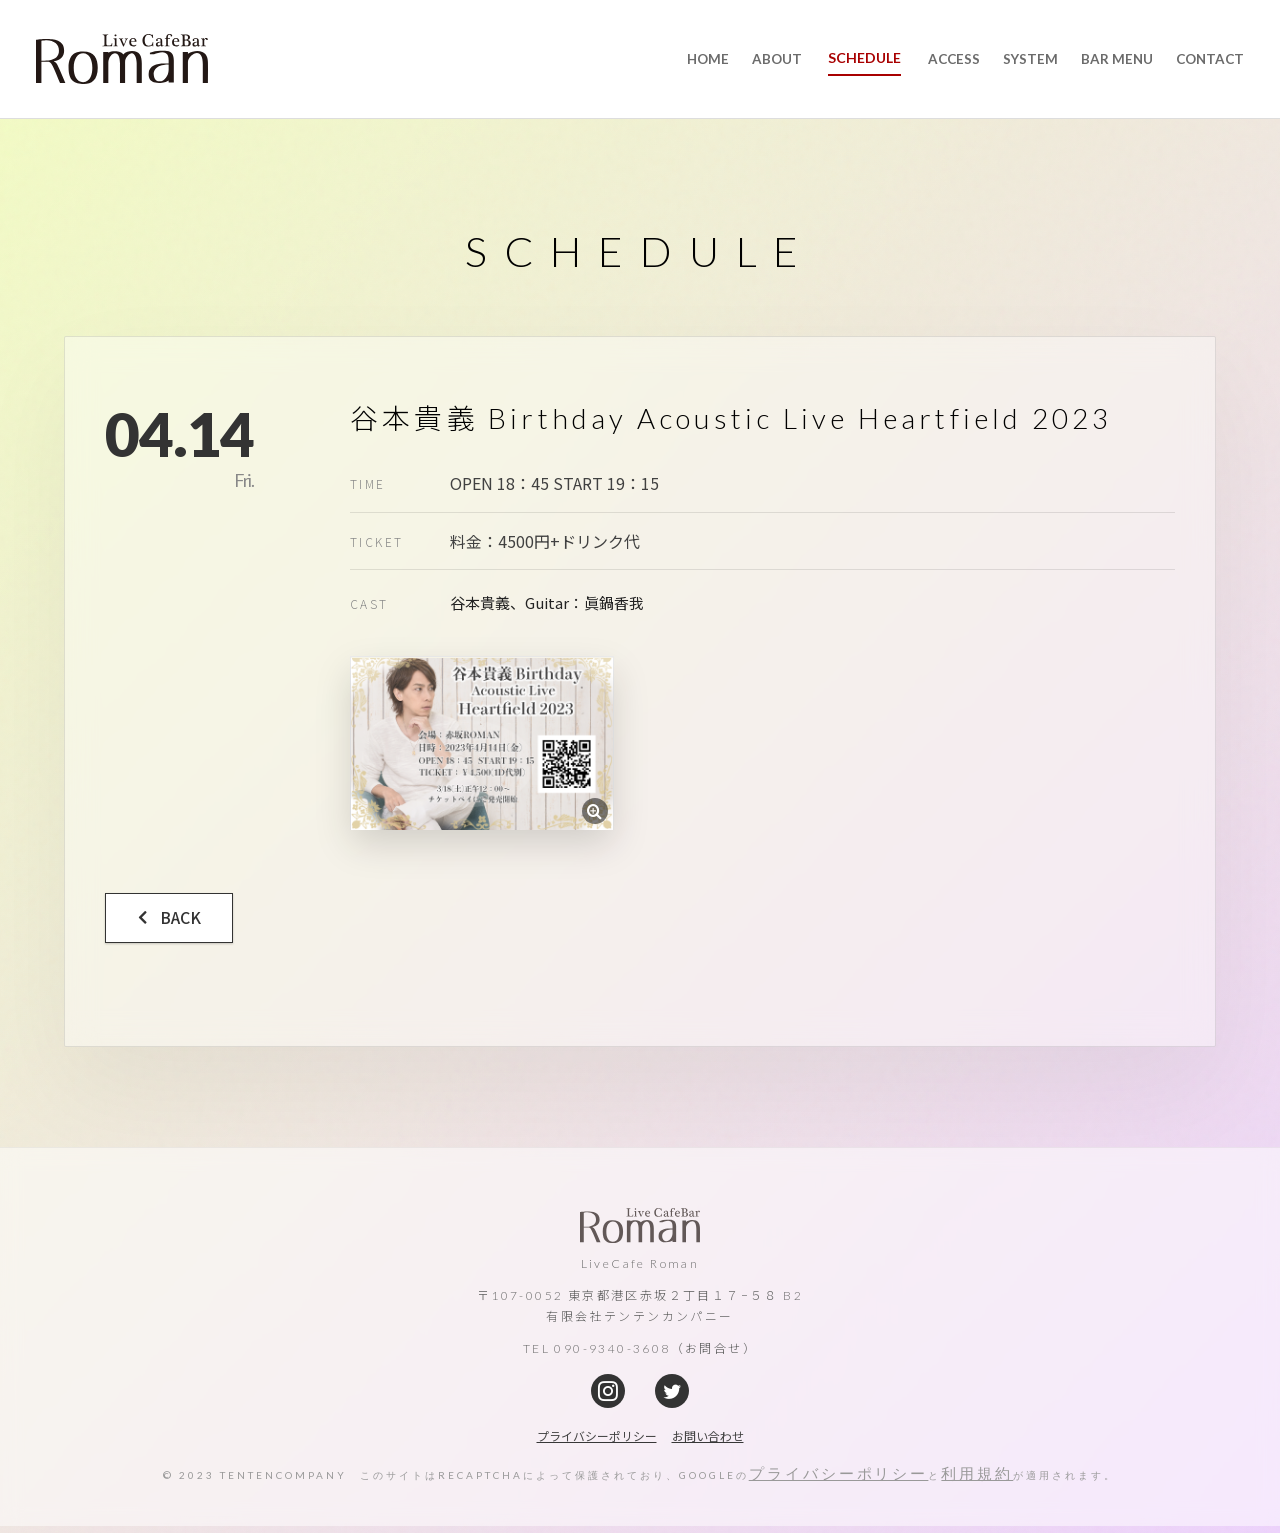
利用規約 (978, 1480)
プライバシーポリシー (839, 1480)
